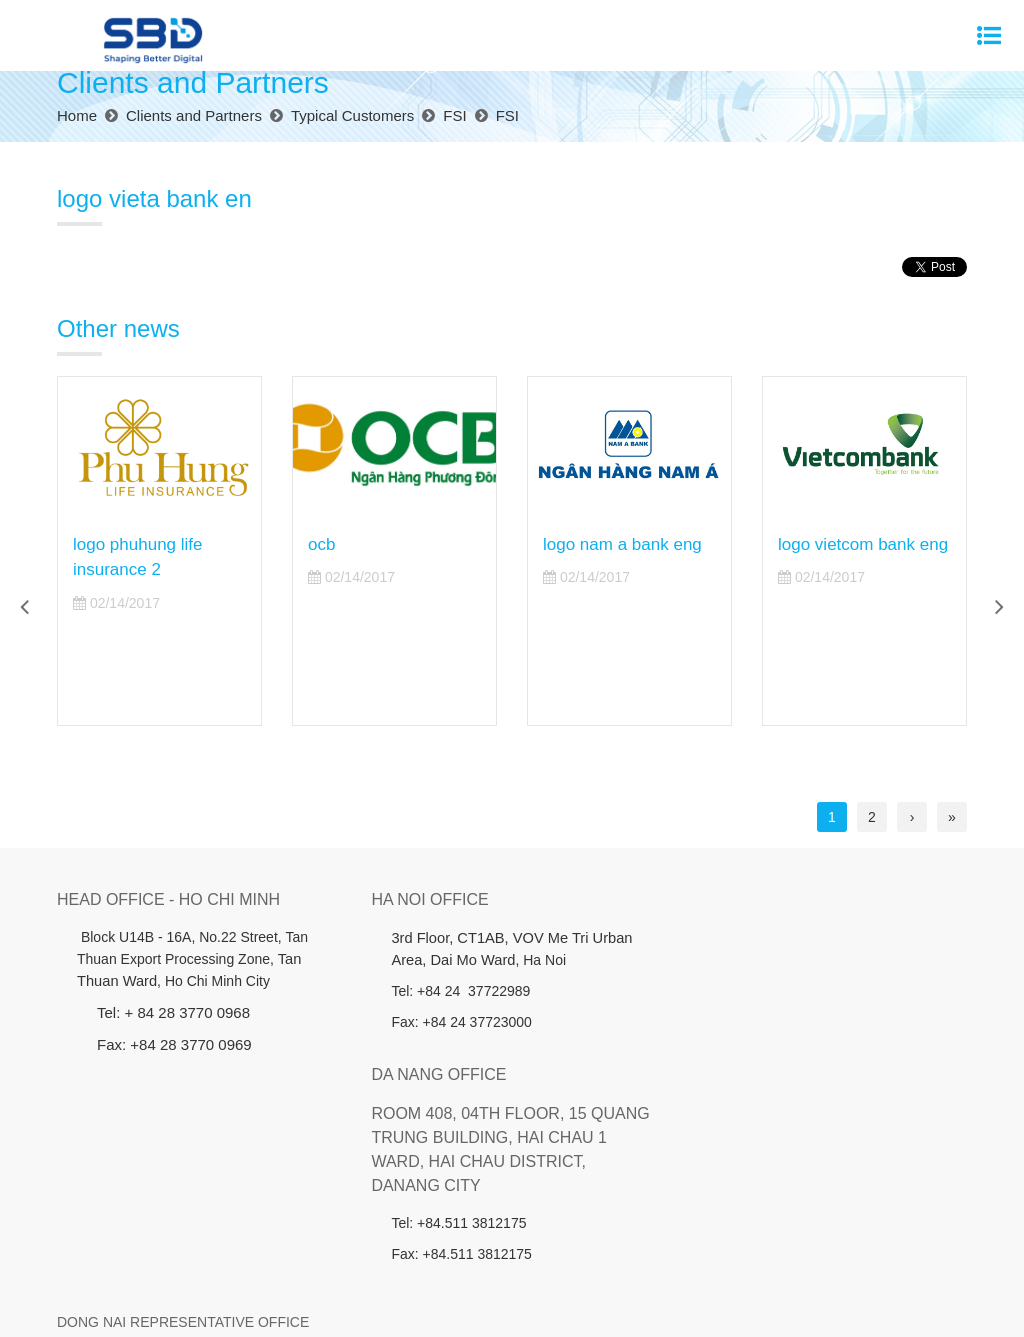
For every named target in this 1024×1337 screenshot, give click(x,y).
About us (182, 1267)
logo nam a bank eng (622, 544)
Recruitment (819, 1267)
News (746, 1267)
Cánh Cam (553, 1307)
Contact (900, 1267)
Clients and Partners (506, 1267)
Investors (396, 1267)
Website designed (449, 1307)
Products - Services (289, 1267)
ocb (321, 544)
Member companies (649, 1267)
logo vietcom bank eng (863, 544)
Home (118, 1267)
